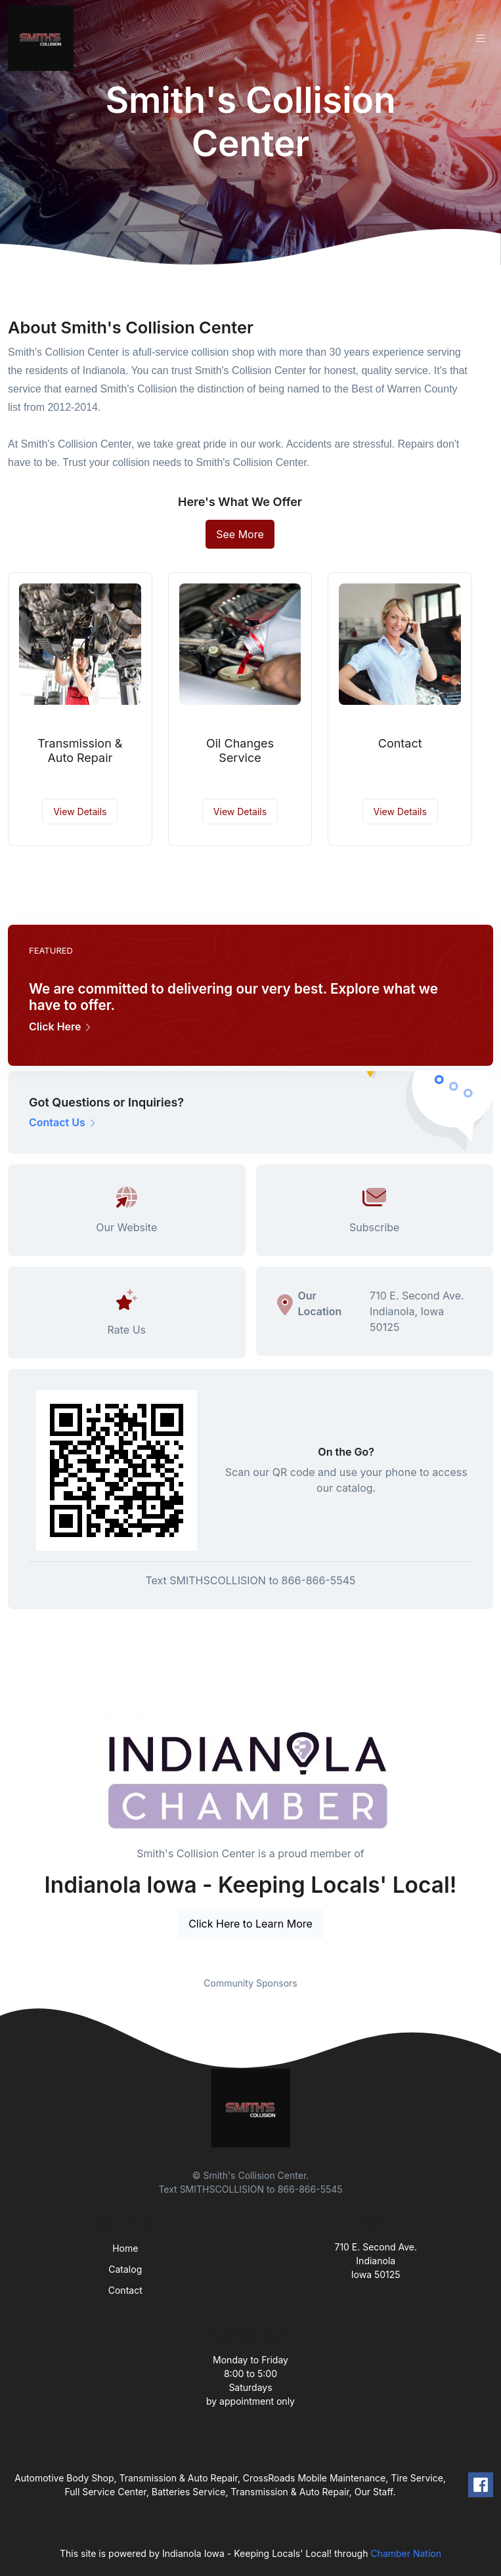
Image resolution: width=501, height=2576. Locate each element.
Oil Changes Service (240, 750)
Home (125, 2248)
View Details (79, 811)
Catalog (125, 2269)
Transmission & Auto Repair (79, 750)
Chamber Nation (405, 2553)
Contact (400, 743)
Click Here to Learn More (250, 1923)
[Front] (43, 38)
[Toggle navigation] (480, 38)
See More (240, 534)
